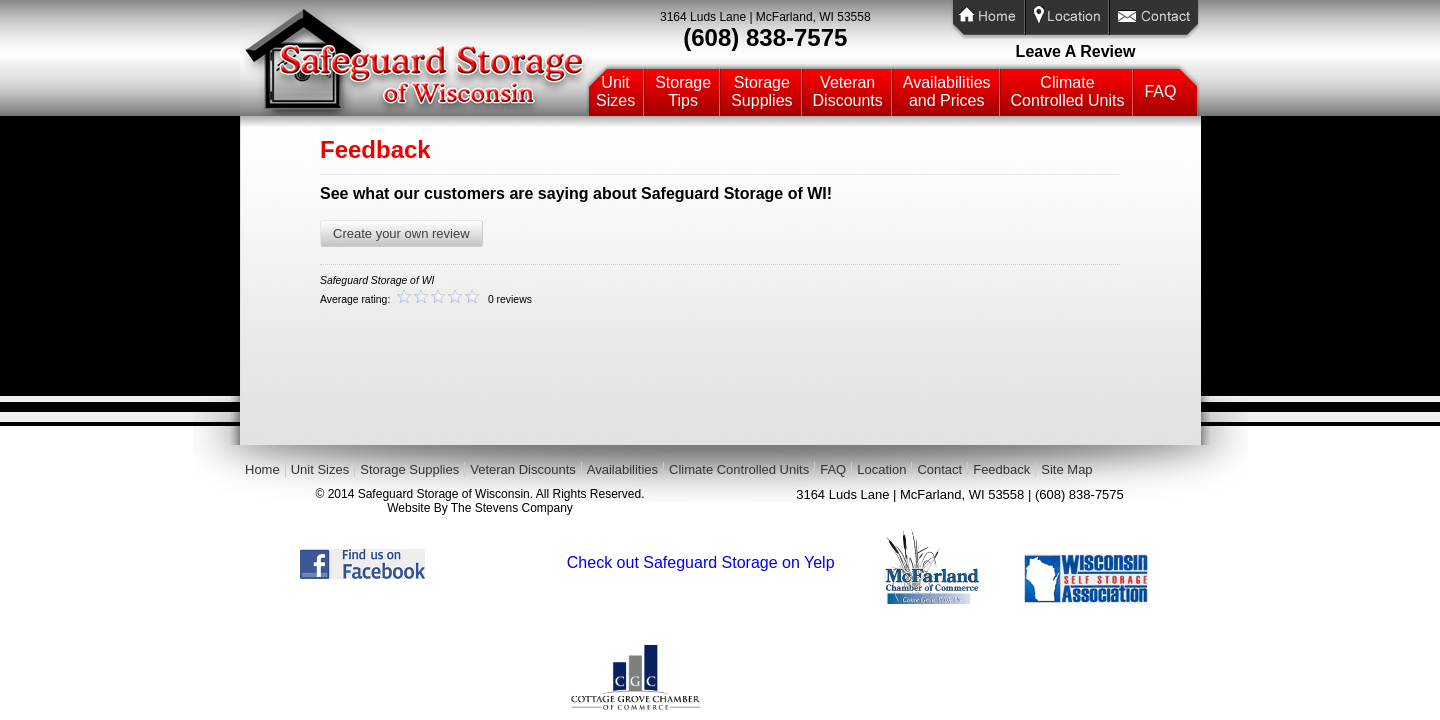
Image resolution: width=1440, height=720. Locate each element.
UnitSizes (615, 91)
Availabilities (622, 469)
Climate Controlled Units (739, 469)
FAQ (1160, 91)
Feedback (1001, 469)
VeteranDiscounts (848, 91)
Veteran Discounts (523, 469)
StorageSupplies (761, 91)
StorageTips (683, 91)
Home (262, 469)
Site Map (1066, 469)
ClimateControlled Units (1068, 91)
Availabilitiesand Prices (947, 91)
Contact (939, 469)
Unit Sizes (320, 469)
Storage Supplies (409, 469)
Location (881, 469)
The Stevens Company (512, 508)
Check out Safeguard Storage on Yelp (701, 562)
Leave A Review (1076, 51)
